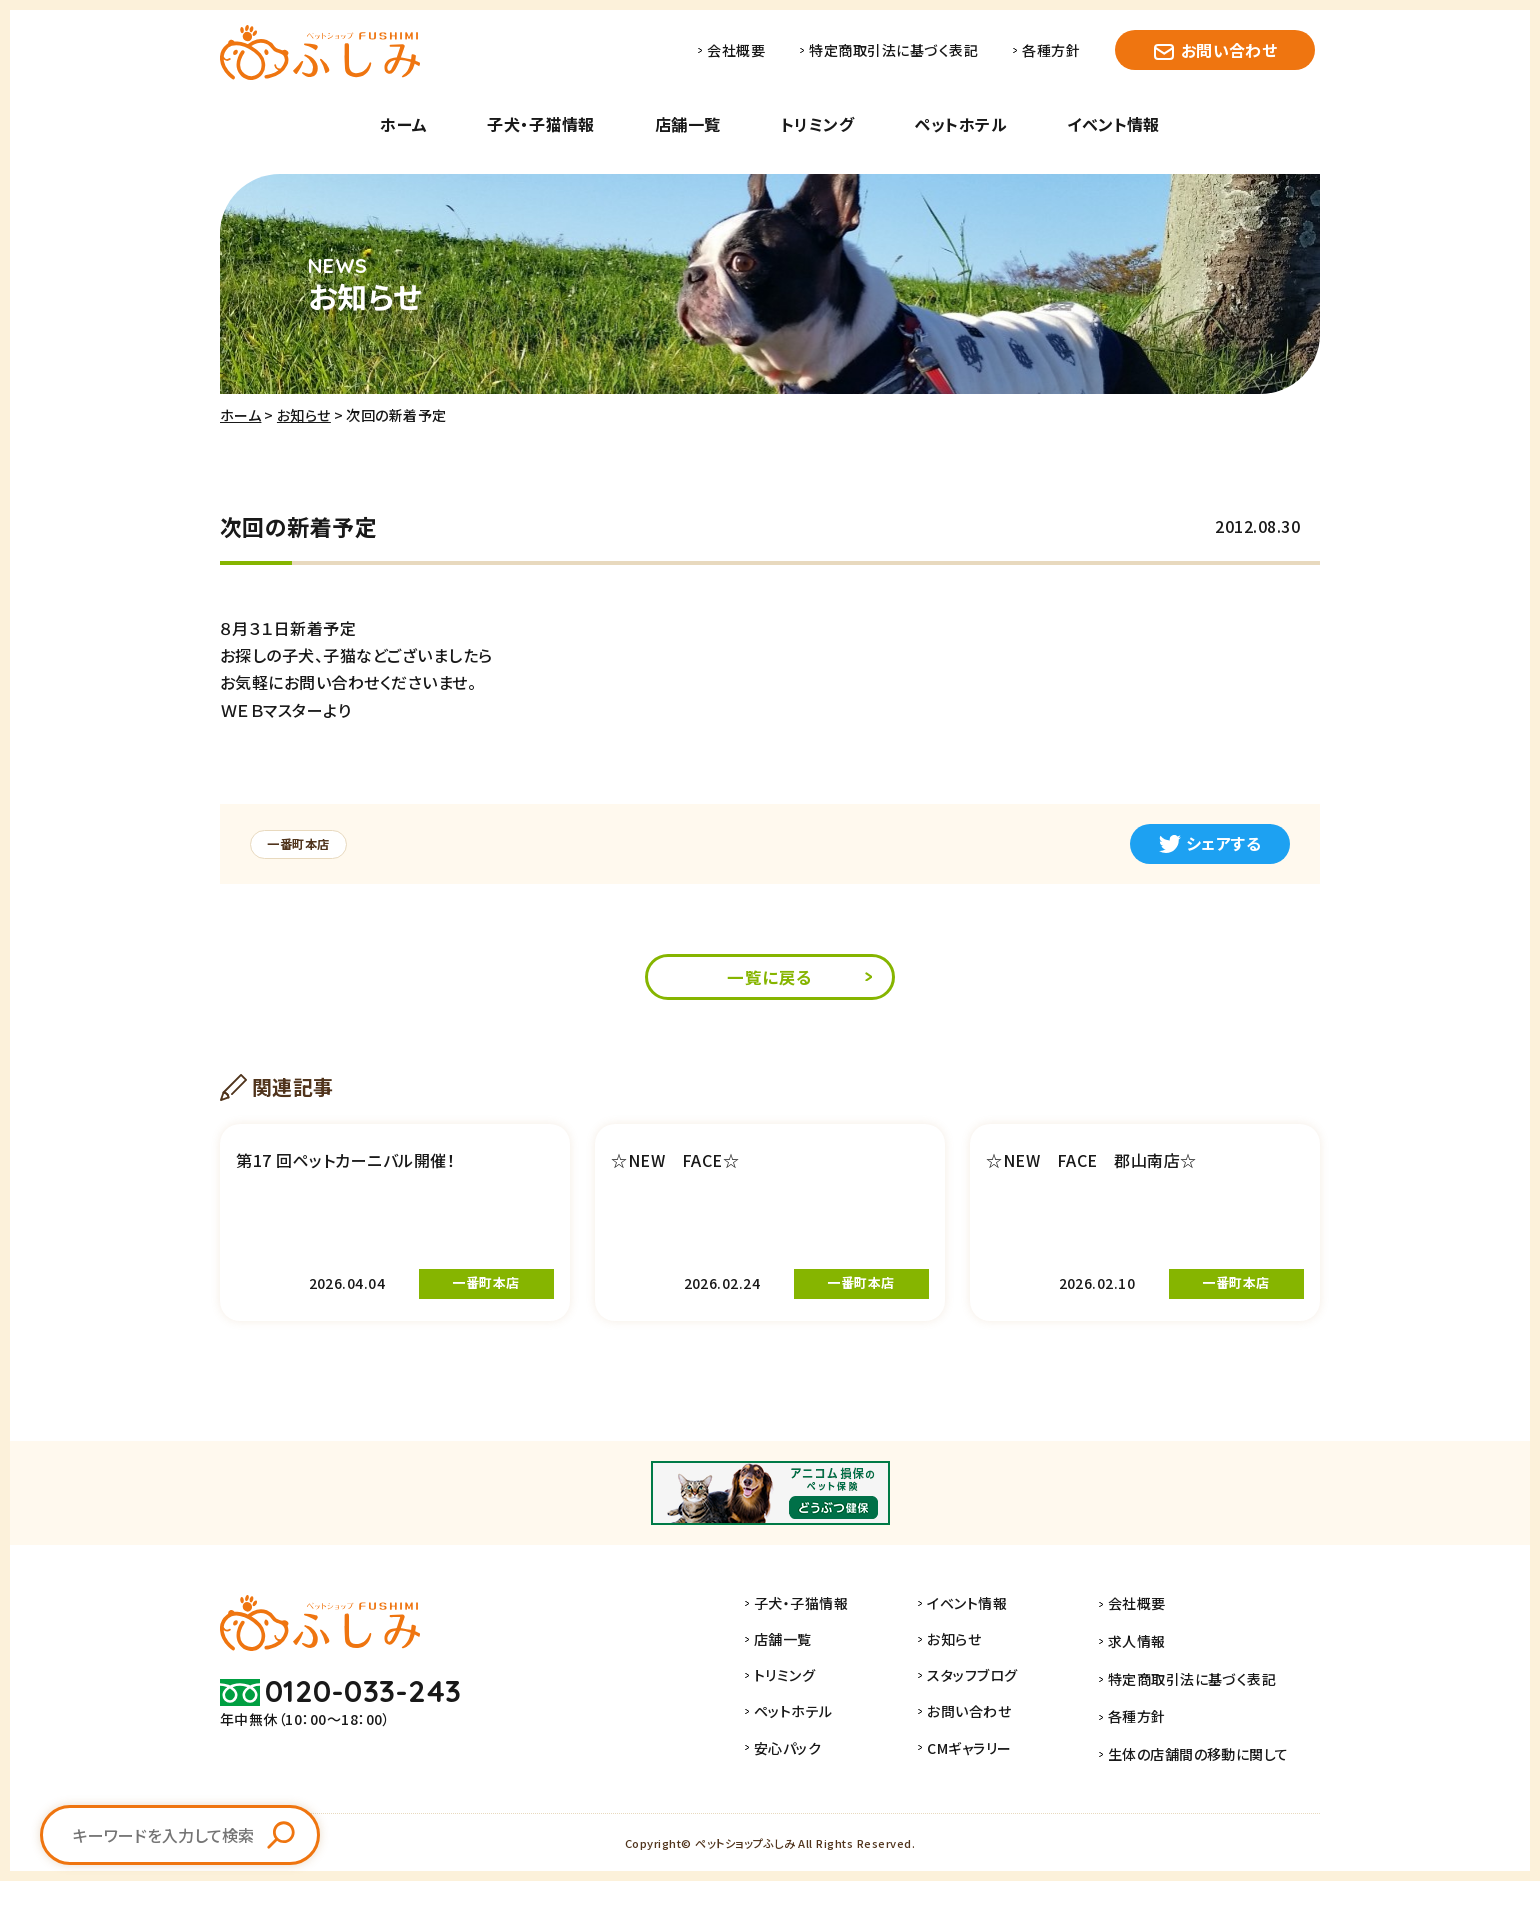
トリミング (817, 124)
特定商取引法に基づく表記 (893, 50)
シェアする (1210, 843)
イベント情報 (1113, 124)
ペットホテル (960, 124)
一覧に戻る (770, 979)
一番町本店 (304, 843)
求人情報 (1148, 1672)
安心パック (809, 1780)
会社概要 (736, 50)
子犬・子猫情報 (540, 124)
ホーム (403, 124)
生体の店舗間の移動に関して (1209, 1780)
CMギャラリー (991, 1780)
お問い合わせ (1229, 50)
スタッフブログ (994, 1708)
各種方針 (1051, 50)
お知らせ (304, 415)
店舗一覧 (688, 124)
